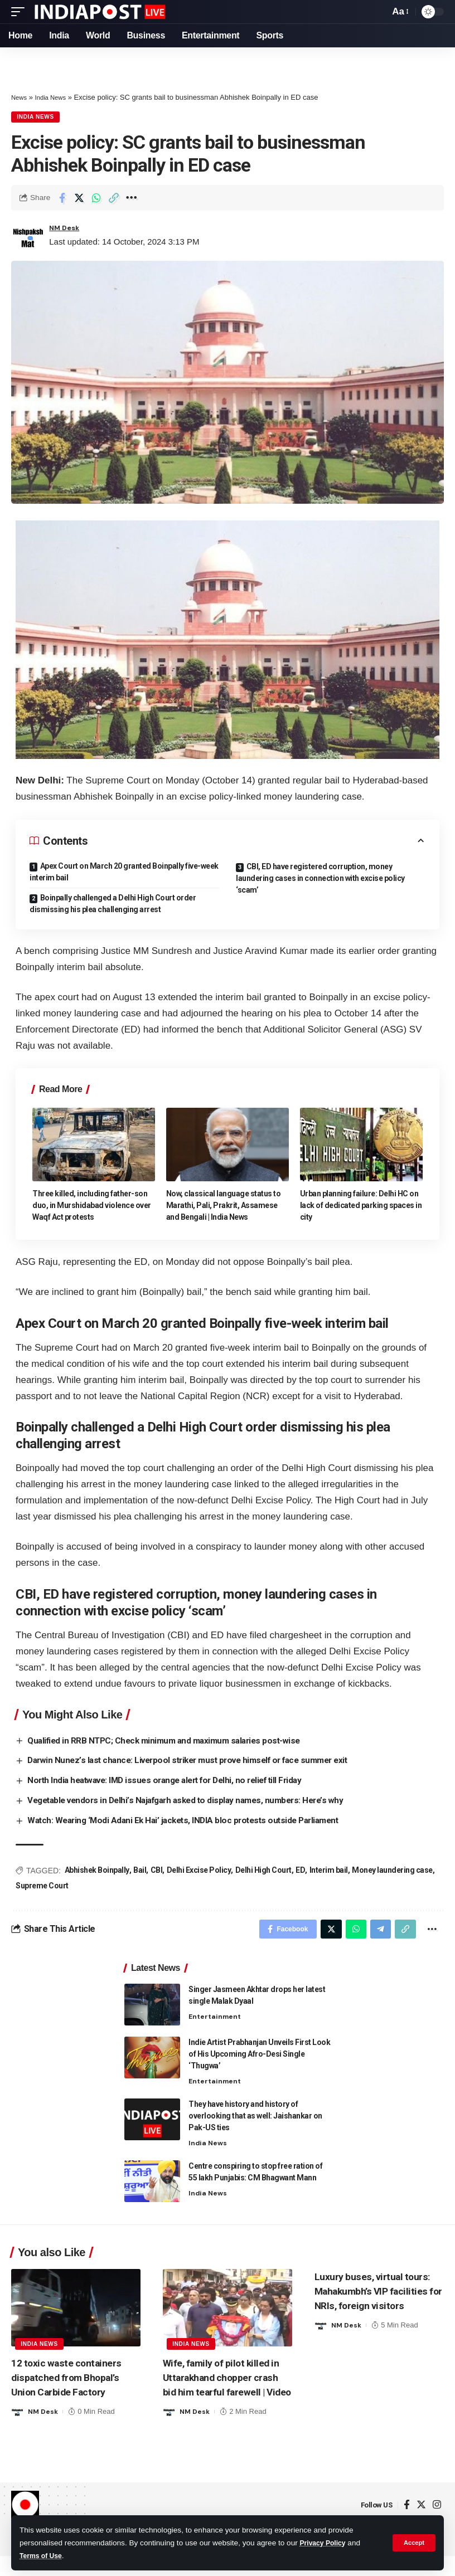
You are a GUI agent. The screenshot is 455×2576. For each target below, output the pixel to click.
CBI (157, 1870)
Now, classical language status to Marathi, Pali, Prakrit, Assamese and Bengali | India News (223, 1207)
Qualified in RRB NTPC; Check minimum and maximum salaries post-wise (171, 1742)
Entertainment (216, 2020)
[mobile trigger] (20, 11)
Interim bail (328, 1870)
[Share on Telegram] (375, 1931)
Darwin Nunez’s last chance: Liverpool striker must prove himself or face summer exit (198, 1761)
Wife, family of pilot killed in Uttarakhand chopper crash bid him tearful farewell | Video (223, 2389)
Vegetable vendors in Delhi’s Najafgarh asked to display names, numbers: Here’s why (194, 1801)
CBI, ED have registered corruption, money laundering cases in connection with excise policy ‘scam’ (320, 880)
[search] (378, 11)
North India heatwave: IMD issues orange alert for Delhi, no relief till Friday (174, 1781)
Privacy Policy (325, 2543)
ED (300, 1870)
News (20, 97)
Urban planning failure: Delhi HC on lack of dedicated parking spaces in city (361, 1207)
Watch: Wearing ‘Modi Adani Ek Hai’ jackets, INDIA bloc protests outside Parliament (191, 1821)
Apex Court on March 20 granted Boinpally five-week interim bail (124, 873)
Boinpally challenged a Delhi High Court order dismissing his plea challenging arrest (113, 905)
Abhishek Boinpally (97, 1870)
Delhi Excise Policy (199, 1870)
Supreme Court (42, 1886)
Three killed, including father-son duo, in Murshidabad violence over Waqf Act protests (91, 1207)
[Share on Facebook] (62, 199)
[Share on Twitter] (79, 199)
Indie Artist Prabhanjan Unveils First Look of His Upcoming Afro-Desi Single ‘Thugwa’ (259, 2058)
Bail (139, 1870)
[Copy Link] (114, 199)
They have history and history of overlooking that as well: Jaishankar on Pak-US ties (255, 2120)
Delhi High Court (263, 1870)
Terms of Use (43, 2555)
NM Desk (67, 229)
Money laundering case (392, 1870)
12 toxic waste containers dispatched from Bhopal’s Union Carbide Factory (73, 2382)
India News (55, 97)
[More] (131, 199)
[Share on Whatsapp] (96, 199)
